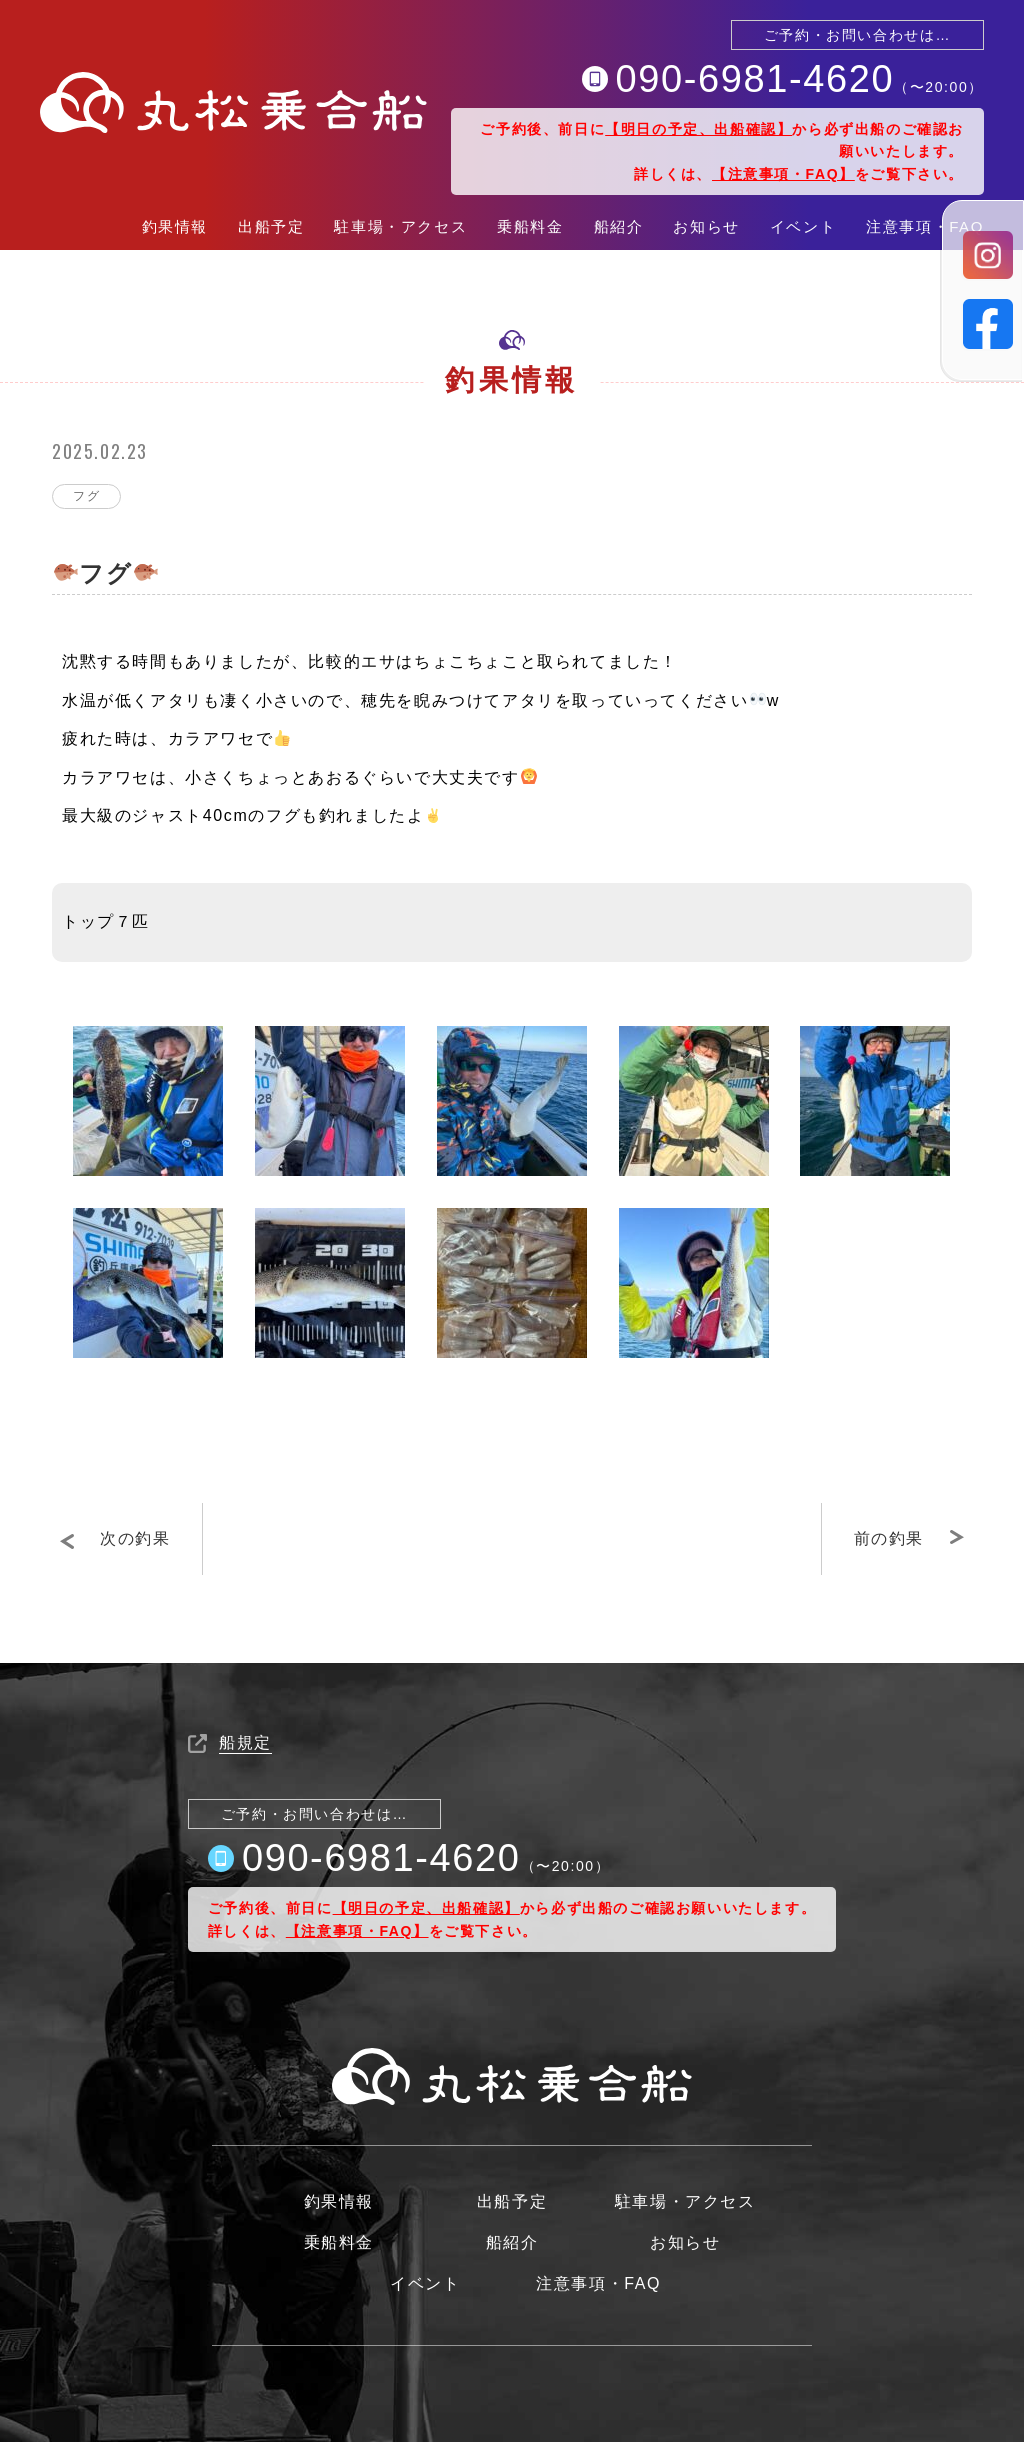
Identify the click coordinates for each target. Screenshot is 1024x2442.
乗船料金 (530, 227)
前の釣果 (889, 1538)
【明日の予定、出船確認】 (698, 129)
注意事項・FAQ (925, 227)
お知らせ (706, 227)
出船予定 (271, 227)
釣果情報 (175, 227)
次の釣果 (135, 1538)
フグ (86, 496)
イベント (803, 227)
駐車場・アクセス (400, 227)
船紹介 (619, 227)
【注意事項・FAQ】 (783, 174)
